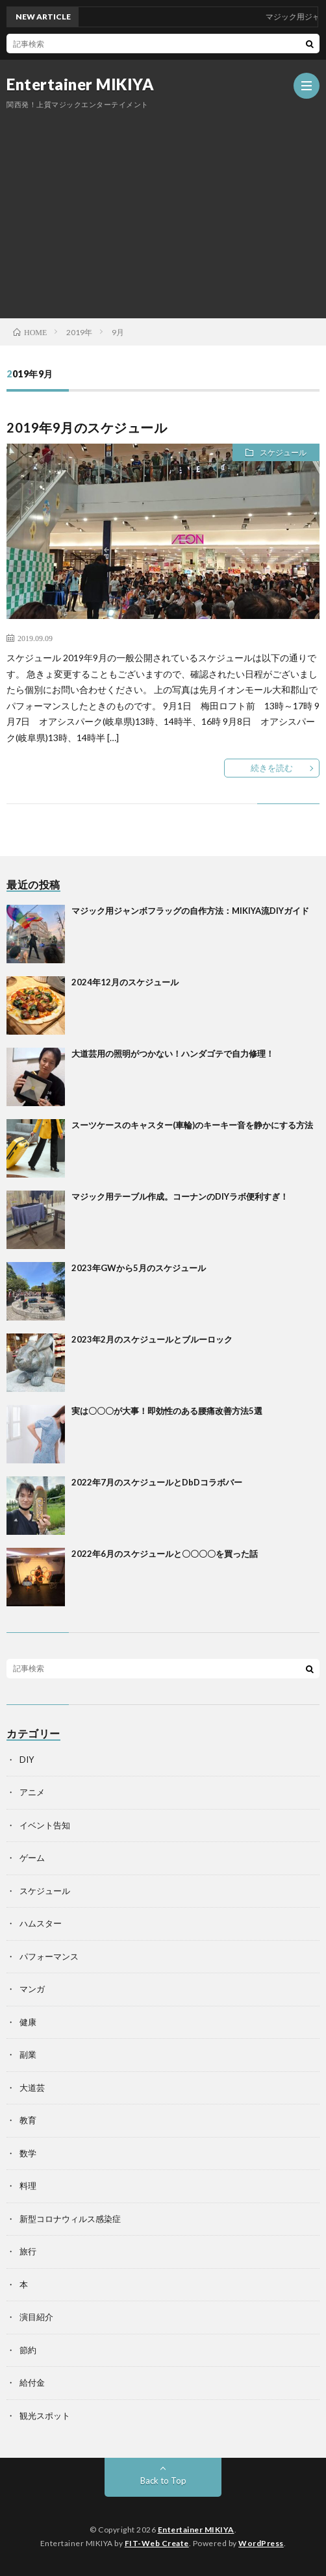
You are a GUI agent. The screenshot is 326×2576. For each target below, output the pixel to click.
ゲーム (32, 1857)
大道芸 (32, 2087)
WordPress (261, 2543)
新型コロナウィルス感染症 (70, 2219)
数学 (27, 2153)
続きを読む (272, 768)
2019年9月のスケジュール (86, 427)
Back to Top (163, 2480)
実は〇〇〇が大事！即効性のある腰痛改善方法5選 (166, 1411)
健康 (27, 2022)
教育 (27, 2120)
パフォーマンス (49, 1956)
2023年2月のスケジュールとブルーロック (151, 1339)
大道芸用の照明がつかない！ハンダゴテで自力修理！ (172, 1053)
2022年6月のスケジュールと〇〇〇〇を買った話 (164, 1553)
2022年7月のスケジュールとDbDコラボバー (156, 1482)
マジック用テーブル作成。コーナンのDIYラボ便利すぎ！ (179, 1196)
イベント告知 (44, 1825)
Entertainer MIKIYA (80, 84)
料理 (27, 2185)
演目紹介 (36, 2317)
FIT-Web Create (157, 2543)
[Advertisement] (163, 208)
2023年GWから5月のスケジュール (138, 1268)
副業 (27, 2054)
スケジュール (283, 452)
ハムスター (40, 1923)
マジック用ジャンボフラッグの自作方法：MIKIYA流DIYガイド (190, 910)
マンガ (32, 1989)
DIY (26, 1759)
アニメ (32, 1792)
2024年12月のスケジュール (125, 982)
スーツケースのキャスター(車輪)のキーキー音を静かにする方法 (192, 1125)
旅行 (27, 2251)
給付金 (32, 2382)
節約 (27, 2350)
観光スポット (44, 2415)
